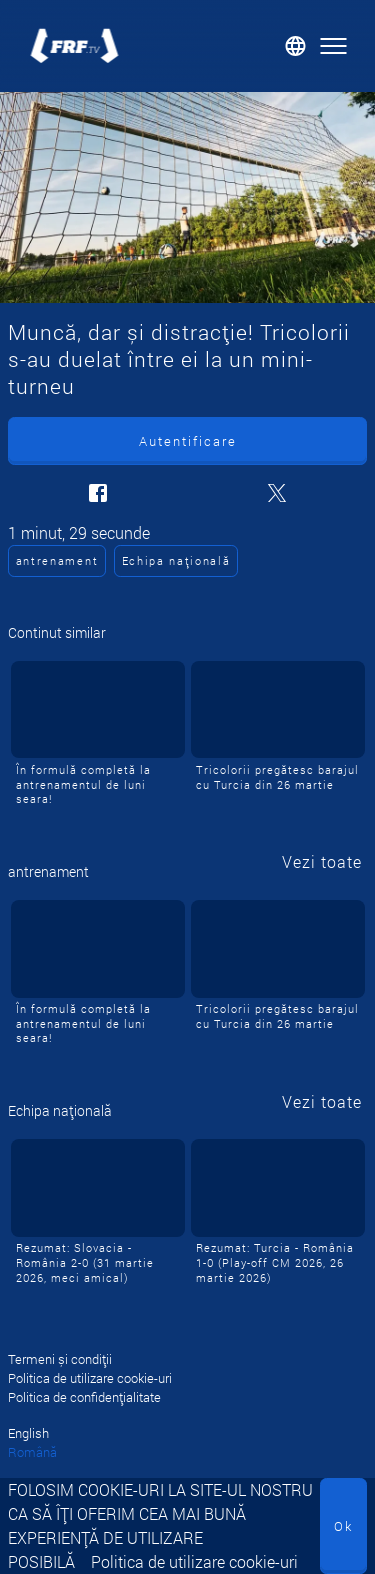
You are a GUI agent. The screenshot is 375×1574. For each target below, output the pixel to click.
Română (32, 1452)
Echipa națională (176, 560)
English (28, 1433)
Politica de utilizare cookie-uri (194, 1561)
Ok (343, 1526)
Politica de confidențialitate (84, 1397)
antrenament (57, 560)
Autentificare (188, 441)
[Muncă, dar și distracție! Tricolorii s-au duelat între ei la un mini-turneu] (187, 197)
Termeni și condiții (60, 1359)
